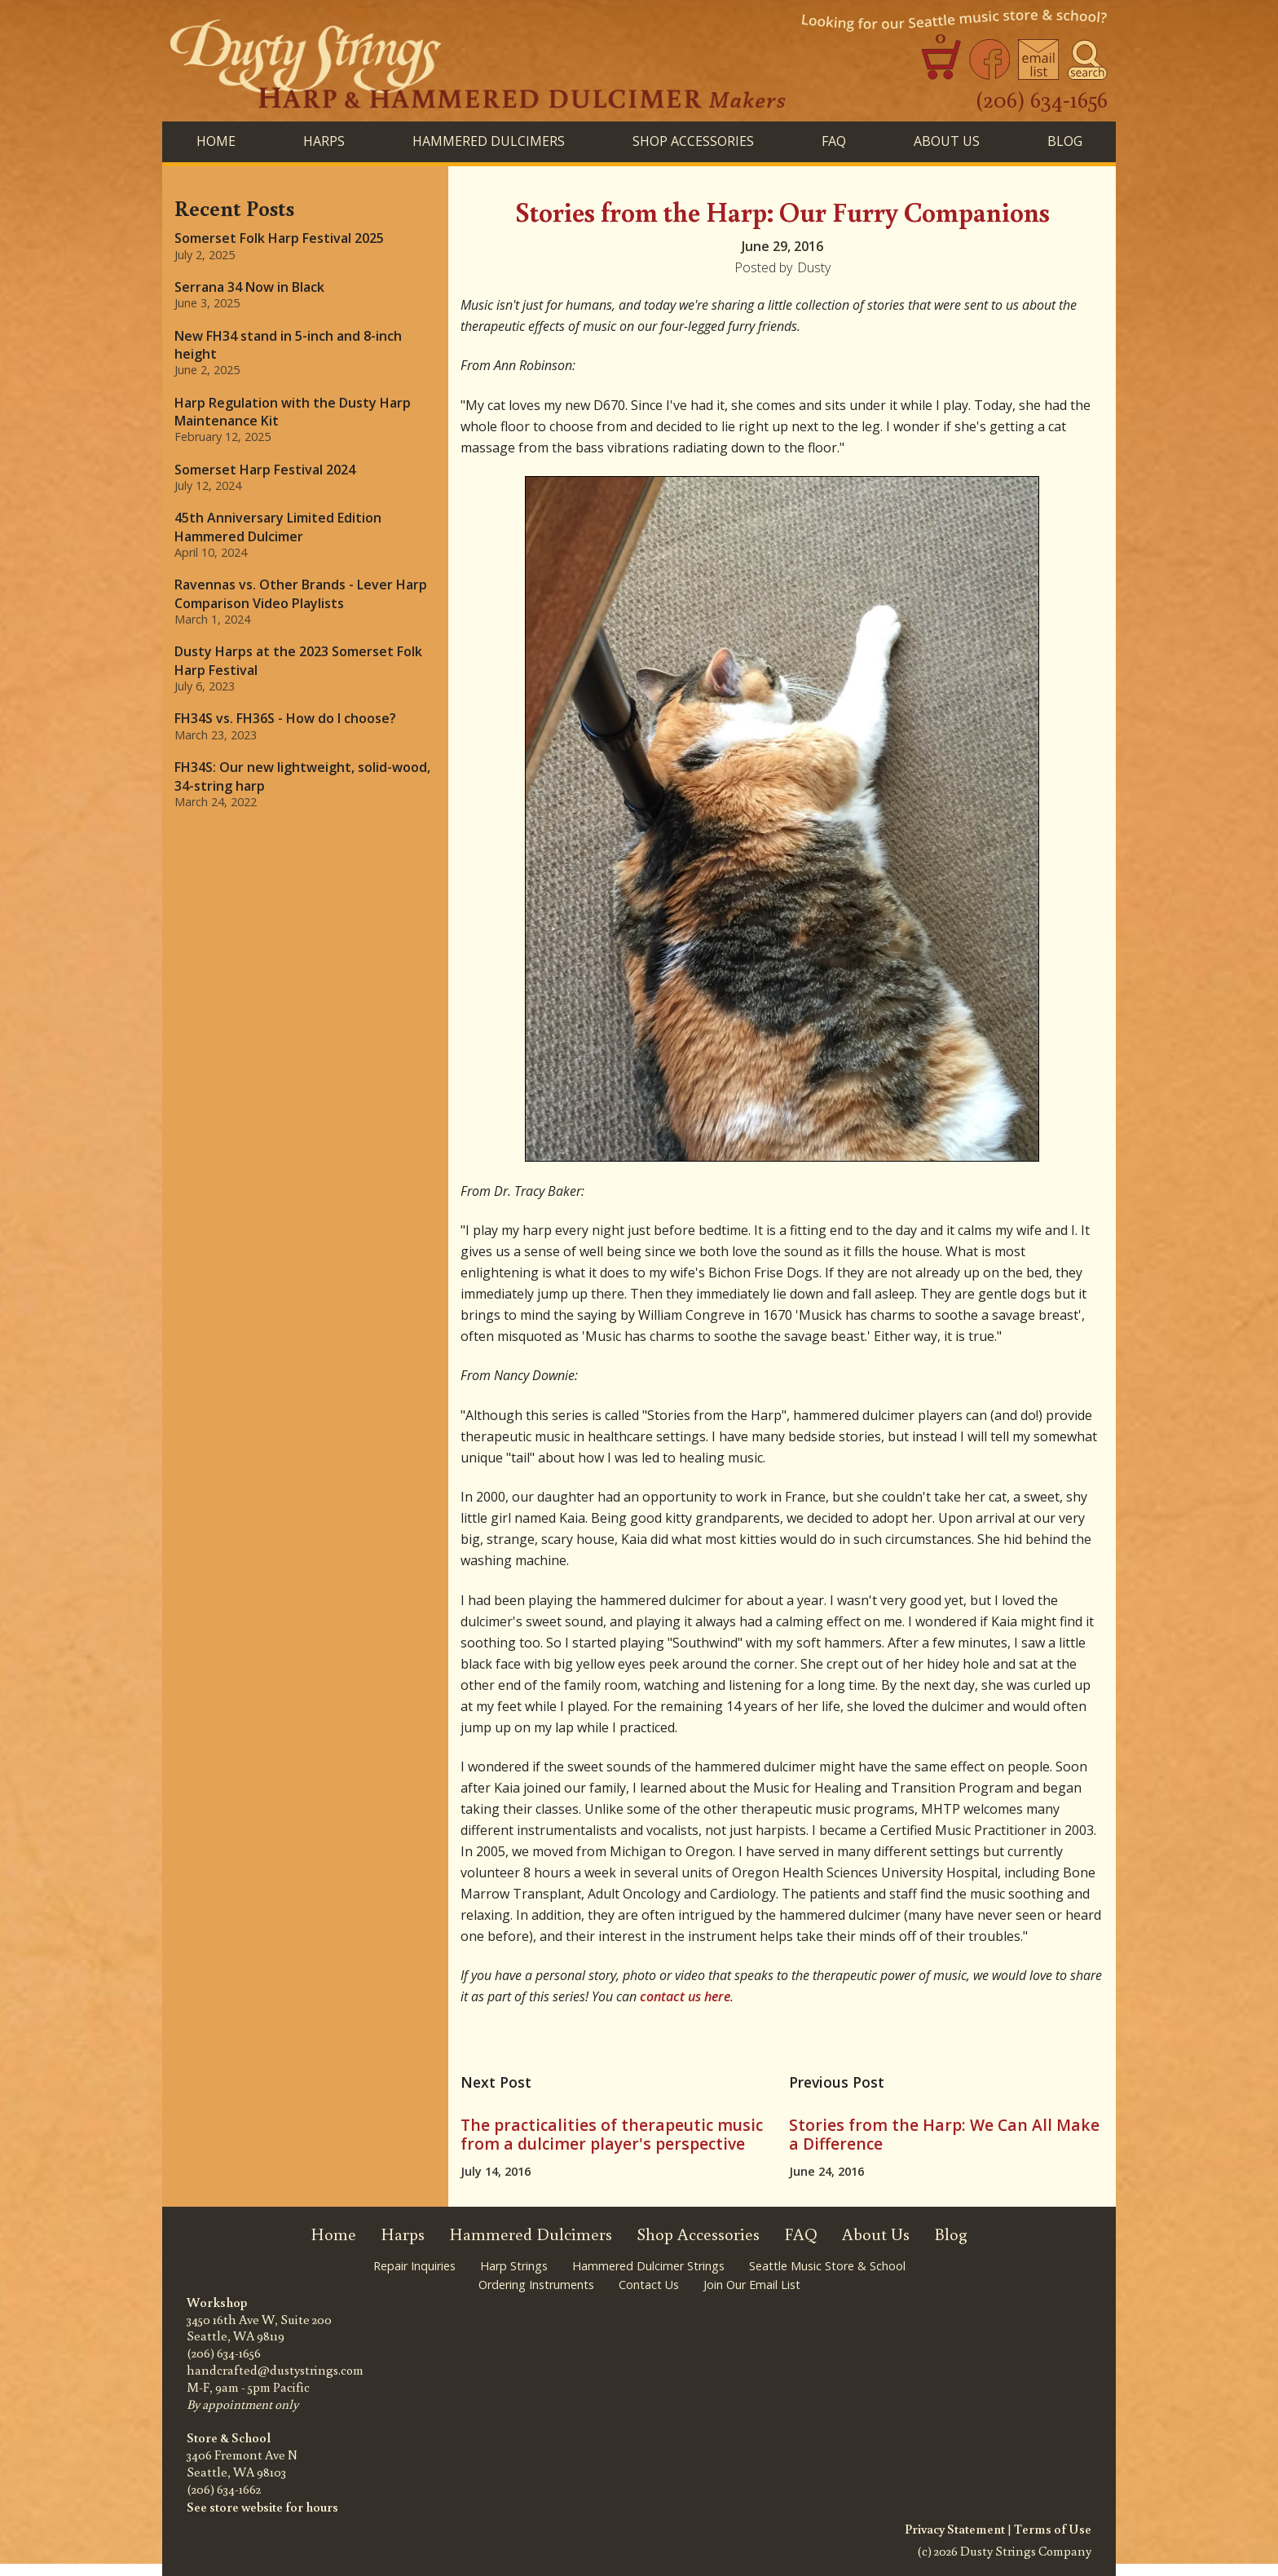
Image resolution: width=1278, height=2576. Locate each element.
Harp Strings (514, 2266)
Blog (950, 2234)
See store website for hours (262, 2507)
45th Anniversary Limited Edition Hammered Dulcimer (277, 527)
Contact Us (649, 2284)
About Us (947, 141)
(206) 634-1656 (1042, 98)
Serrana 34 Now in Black (249, 287)
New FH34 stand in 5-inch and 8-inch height (288, 345)
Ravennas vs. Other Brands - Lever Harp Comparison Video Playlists (300, 593)
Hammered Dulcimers (530, 2234)
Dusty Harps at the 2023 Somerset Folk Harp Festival (298, 660)
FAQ (834, 141)
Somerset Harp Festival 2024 (264, 470)
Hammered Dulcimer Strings (648, 2266)
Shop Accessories (698, 2234)
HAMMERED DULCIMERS (488, 141)
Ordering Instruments (536, 2284)
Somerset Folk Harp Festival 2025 (279, 238)
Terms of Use (1052, 2529)
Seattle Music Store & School (827, 2266)
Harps (403, 2234)
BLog (1064, 141)
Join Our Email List (751, 2284)
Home (216, 141)
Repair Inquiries (414, 2266)
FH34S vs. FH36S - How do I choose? (285, 718)
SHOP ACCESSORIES (693, 141)
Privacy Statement (955, 2529)
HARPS (324, 141)
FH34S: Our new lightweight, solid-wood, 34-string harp (302, 776)
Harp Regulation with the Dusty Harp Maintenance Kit (292, 412)
